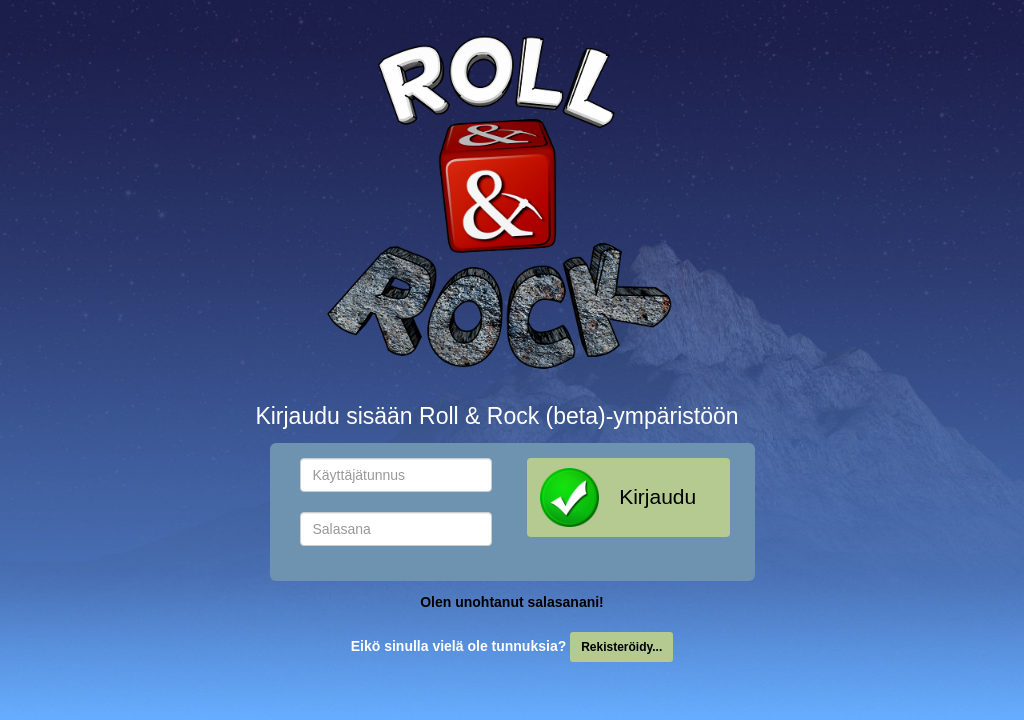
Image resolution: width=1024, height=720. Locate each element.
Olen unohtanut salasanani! (512, 602)
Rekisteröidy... (621, 647)
